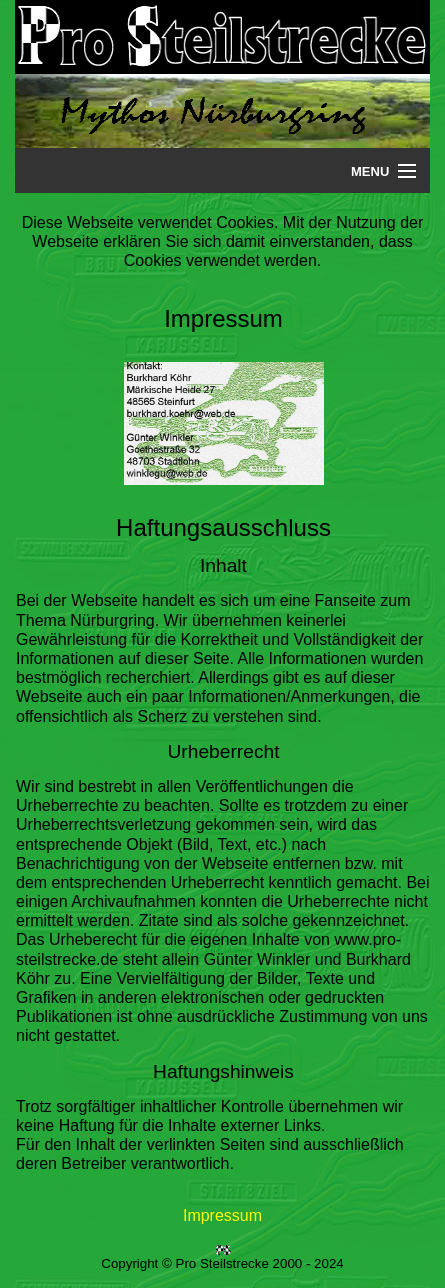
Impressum (222, 1215)
